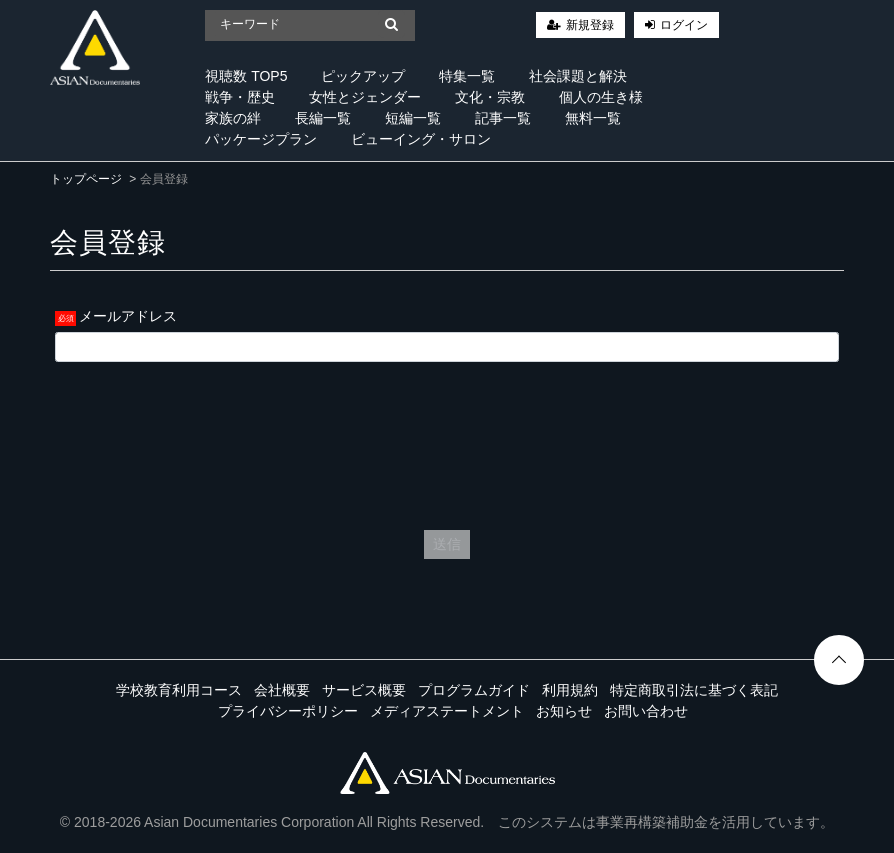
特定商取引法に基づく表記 (694, 690)
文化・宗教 (490, 97)
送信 (447, 544)
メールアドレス (128, 316)
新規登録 (590, 25)
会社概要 (282, 690)
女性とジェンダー (365, 97)
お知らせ (564, 711)
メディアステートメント (447, 711)
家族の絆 (233, 118)
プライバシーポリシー (288, 711)
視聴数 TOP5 (246, 76)
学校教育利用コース (179, 690)
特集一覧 (467, 76)
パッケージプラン (261, 139)
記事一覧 (503, 118)
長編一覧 (323, 118)
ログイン (684, 25)
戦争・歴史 (240, 97)
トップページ (86, 179)
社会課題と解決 (578, 76)
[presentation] (447, 441)
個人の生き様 (601, 97)
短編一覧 (413, 118)
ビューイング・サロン (421, 139)
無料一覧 (593, 118)
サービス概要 (364, 690)
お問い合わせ (646, 711)
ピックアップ (363, 76)
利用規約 (570, 690)
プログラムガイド (474, 690)
